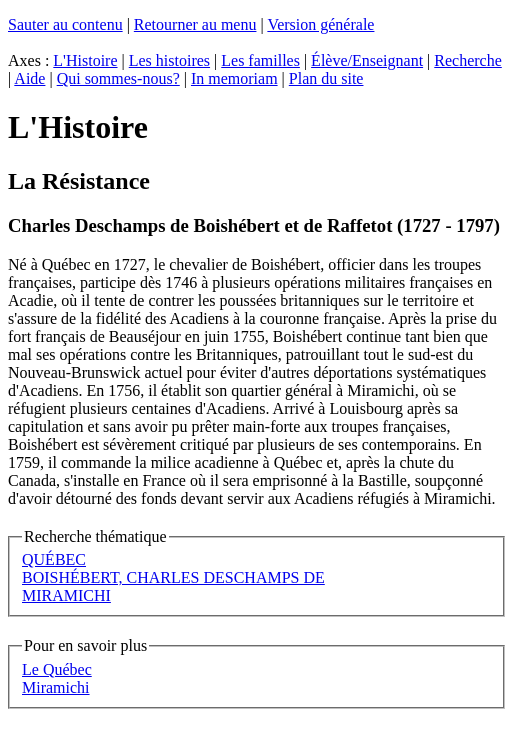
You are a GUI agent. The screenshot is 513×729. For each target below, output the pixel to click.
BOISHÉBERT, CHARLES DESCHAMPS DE (173, 577)
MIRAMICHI (66, 595)
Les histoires (169, 60)
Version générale (320, 24)
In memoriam (234, 78)
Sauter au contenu (65, 24)
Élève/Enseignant (367, 60)
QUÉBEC (54, 559)
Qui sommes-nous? (118, 78)
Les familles (260, 60)
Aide (29, 78)
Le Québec (57, 669)
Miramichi (56, 687)
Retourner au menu (195, 24)
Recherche (468, 60)
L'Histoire (85, 60)
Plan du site (326, 78)
